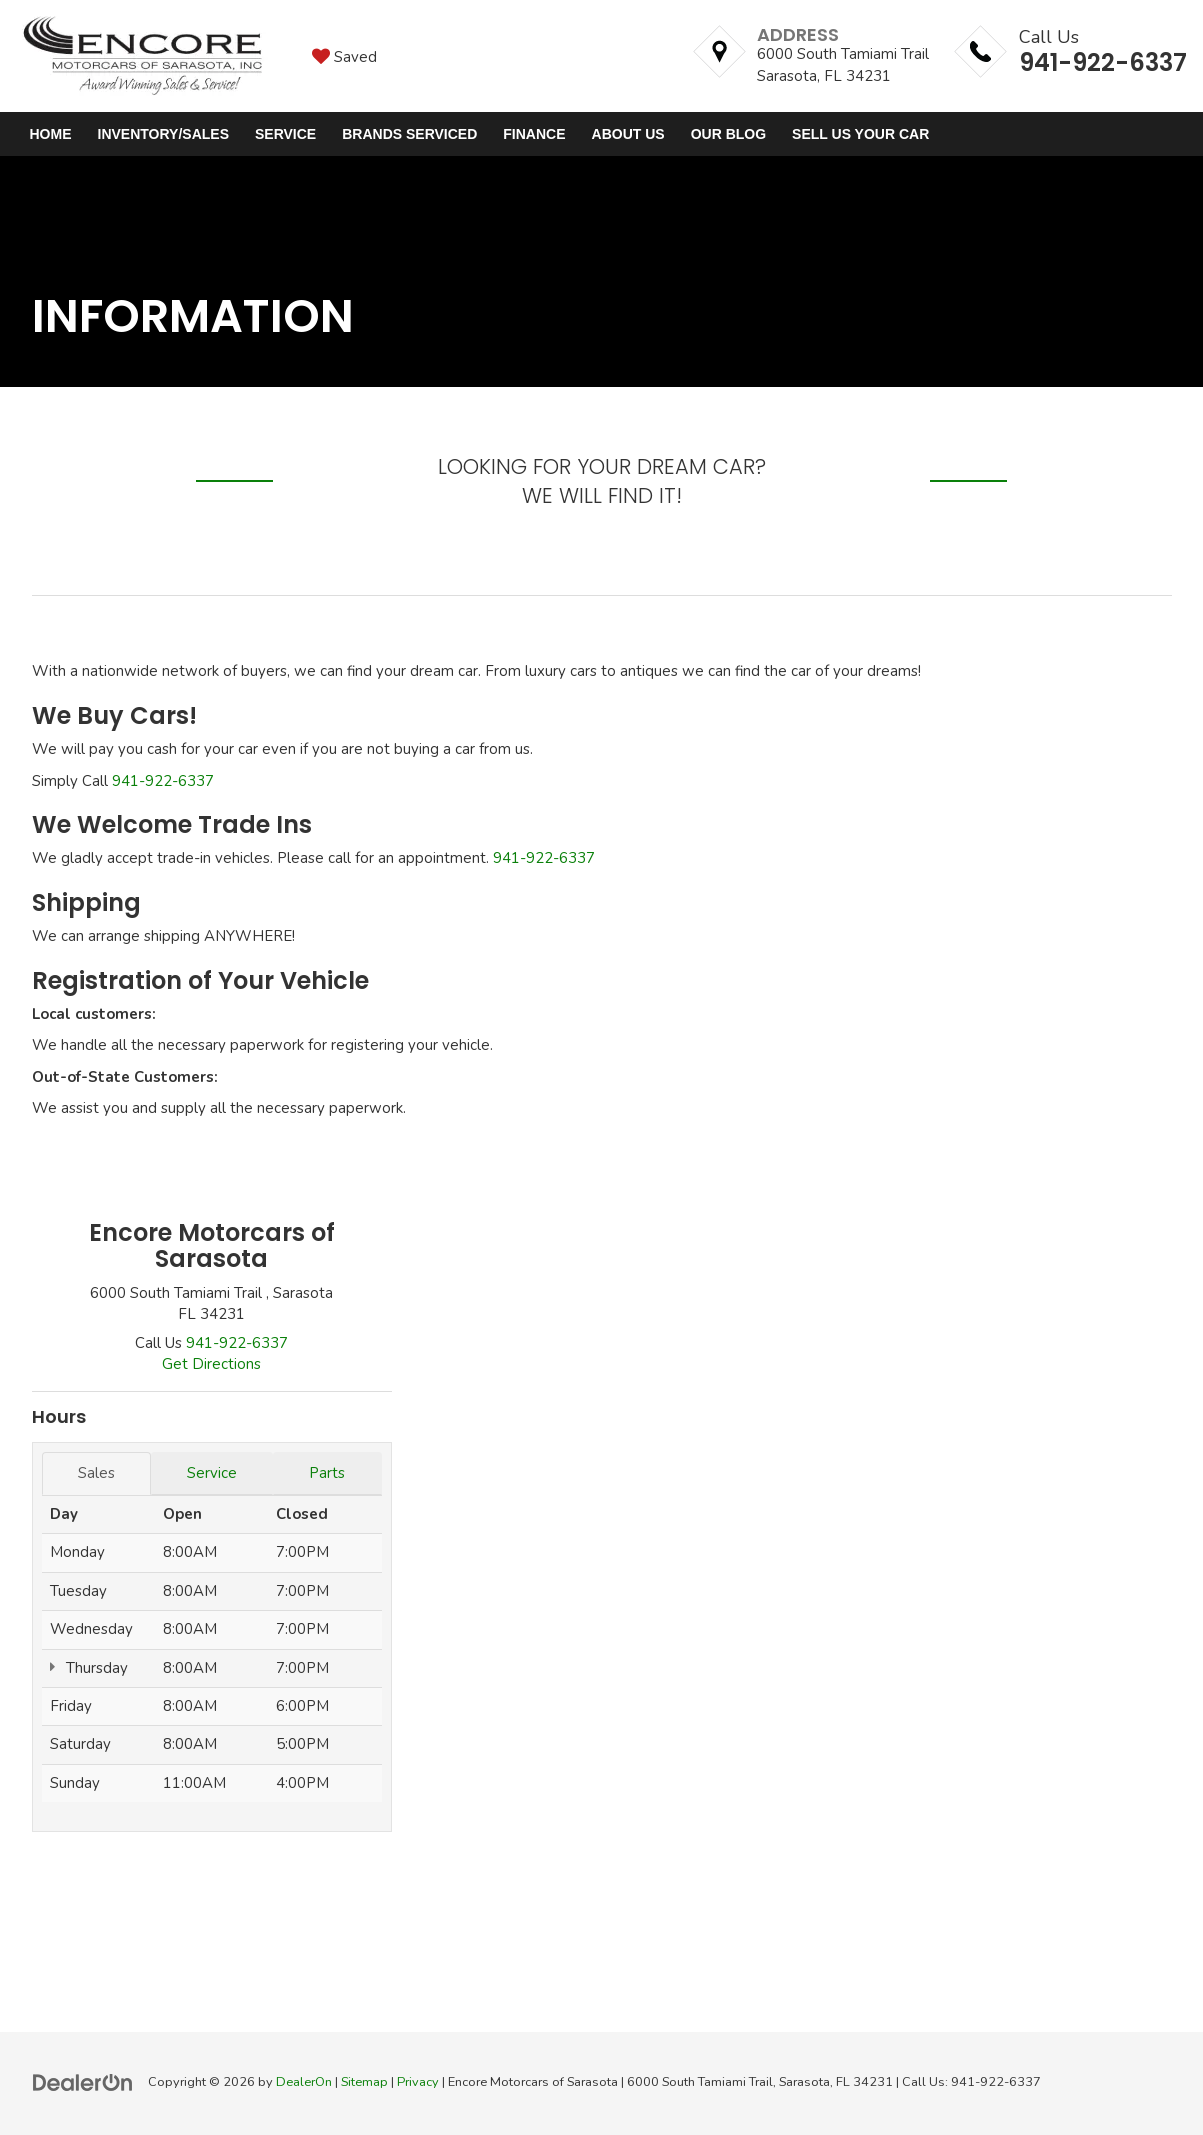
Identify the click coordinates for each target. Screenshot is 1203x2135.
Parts (327, 1473)
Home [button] (51, 134)
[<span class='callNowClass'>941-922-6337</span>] (237, 1343)
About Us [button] (628, 134)
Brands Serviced (409, 134)
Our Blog (728, 134)
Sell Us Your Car (860, 134)
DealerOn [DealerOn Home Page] (304, 2082)
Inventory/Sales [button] (163, 134)
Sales (96, 1473)
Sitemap (364, 2082)
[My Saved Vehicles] (344, 56)
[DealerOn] (83, 2081)
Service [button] (285, 134)
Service (212, 1473)
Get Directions (211, 1364)
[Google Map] (797, 1500)
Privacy (418, 2082)
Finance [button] (534, 134)
